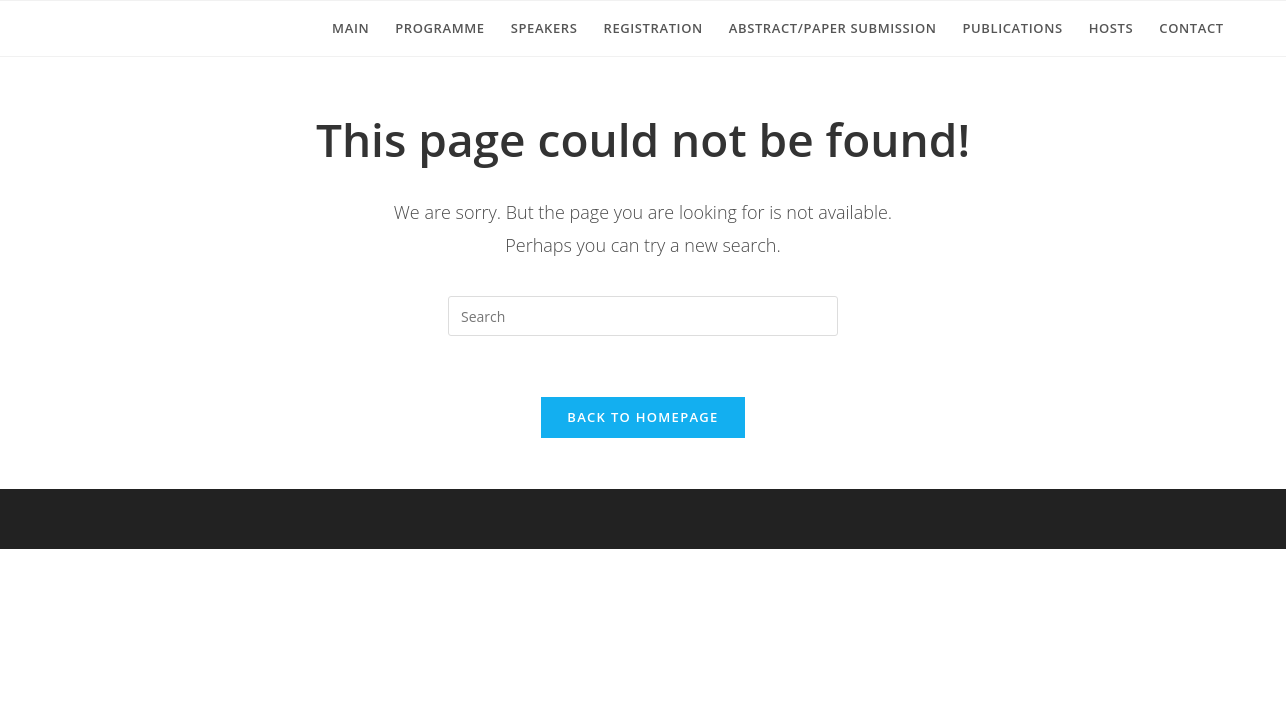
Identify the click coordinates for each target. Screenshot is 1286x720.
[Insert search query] (643, 316)
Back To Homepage (642, 417)
